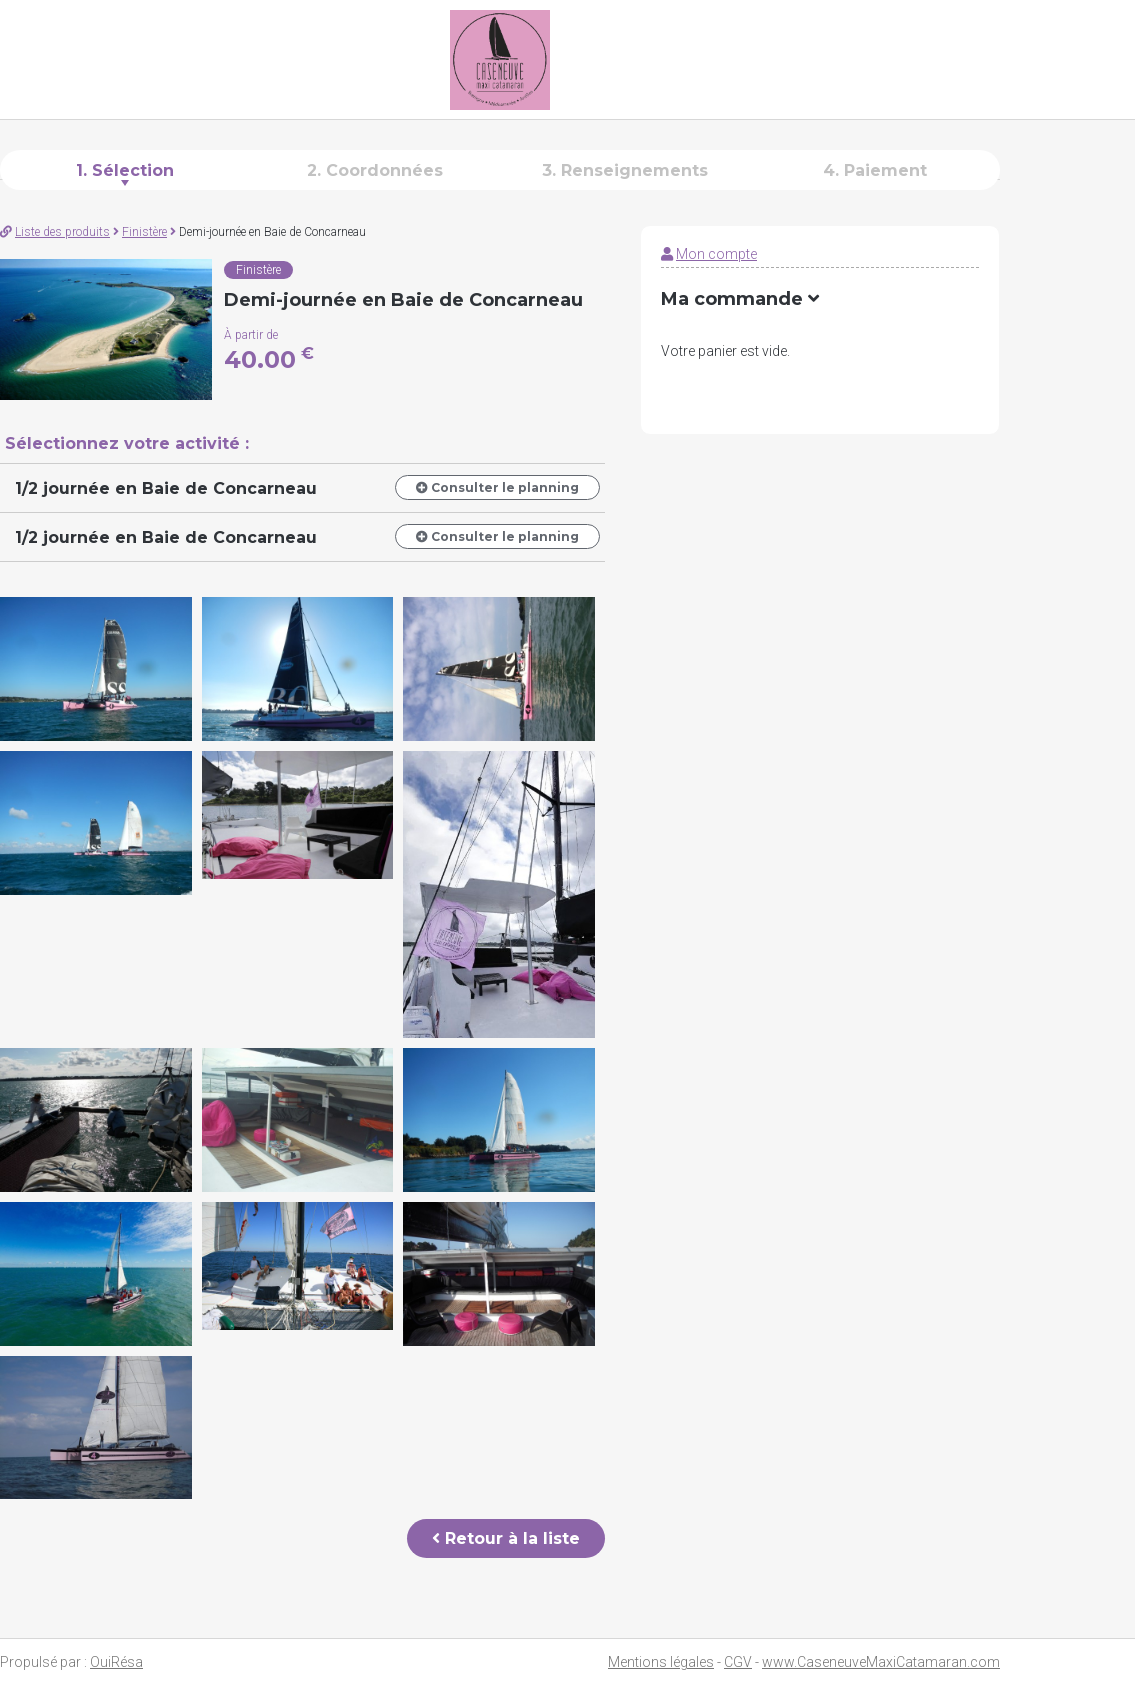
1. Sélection (125, 170)
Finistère (144, 232)
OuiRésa (116, 1662)
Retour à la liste (506, 1538)
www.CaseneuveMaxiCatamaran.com (881, 1662)
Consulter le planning (497, 487)
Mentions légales (661, 1662)
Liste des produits (62, 232)
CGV (738, 1662)
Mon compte (716, 254)
